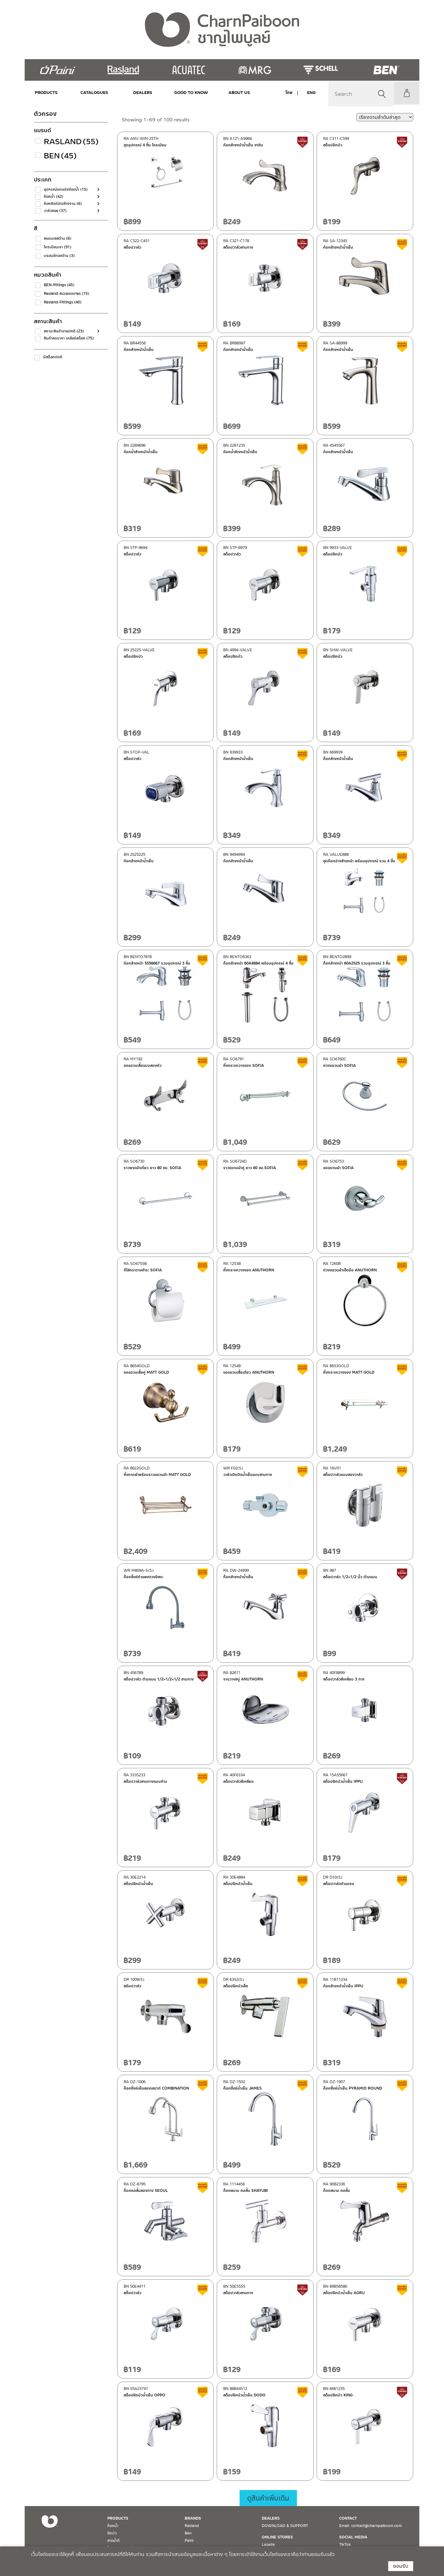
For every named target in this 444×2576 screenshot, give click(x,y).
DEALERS (136, 92)
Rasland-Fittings (62, 302)
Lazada (268, 2544)
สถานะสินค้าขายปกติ (64, 331)
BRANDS (193, 2518)
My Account (405, 93)
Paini (189, 2540)
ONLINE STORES (277, 2537)
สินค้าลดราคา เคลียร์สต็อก (69, 338)
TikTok (345, 2544)
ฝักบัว (112, 2533)
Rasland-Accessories (66, 293)
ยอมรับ (400, 2566)
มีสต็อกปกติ (52, 357)
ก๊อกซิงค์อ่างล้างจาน (63, 203)
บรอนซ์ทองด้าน (59, 255)
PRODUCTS (46, 92)
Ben (60, 155)
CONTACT (348, 2518)
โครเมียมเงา (57, 247)
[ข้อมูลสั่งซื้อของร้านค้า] (384, 117)
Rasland (69, 141)
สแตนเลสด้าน (57, 238)
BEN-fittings (59, 285)
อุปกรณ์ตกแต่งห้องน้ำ (66, 189)
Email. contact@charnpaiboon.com (370, 2526)
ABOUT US (226, 92)
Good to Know (181, 92)
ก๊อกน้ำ (53, 196)
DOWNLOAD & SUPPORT (285, 2526)
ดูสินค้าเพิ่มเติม (268, 2498)
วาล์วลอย (55, 210)
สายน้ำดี (113, 2540)
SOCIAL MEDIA (353, 2537)
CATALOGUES (91, 92)
